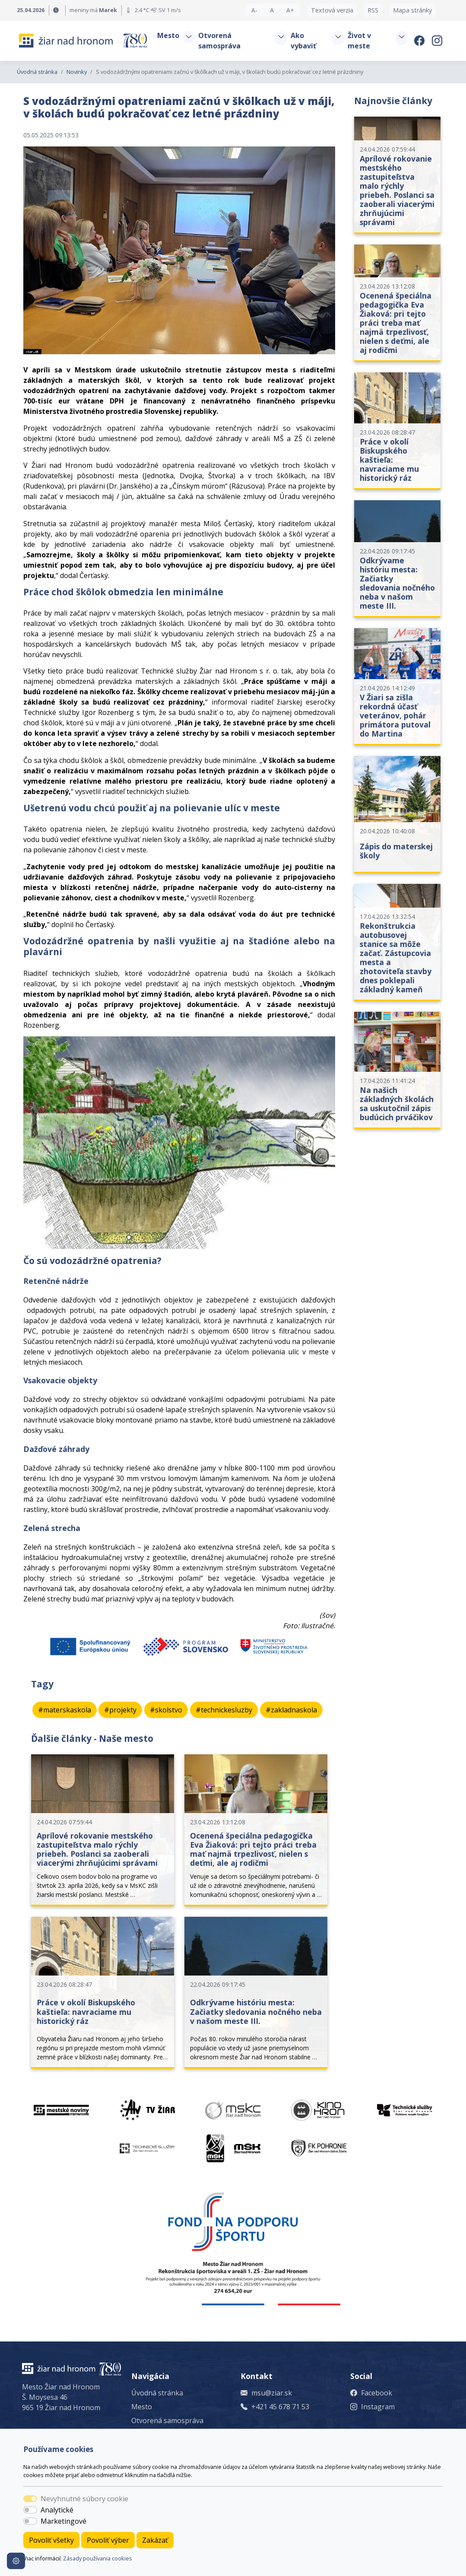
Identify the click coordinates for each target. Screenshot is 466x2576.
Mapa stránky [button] (412, 10)
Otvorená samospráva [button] (219, 41)
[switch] (30, 2509)
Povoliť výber (108, 2540)
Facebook (376, 2393)
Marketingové (63, 2521)
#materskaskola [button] (64, 1710)
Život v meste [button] (359, 41)
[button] (189, 37)
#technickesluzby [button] (224, 1710)
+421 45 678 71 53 (280, 2406)
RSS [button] (373, 10)
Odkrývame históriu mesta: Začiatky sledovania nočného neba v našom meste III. (256, 2011)
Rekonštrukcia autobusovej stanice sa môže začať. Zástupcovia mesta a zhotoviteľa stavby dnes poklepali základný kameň (395, 958)
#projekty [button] (120, 1710)
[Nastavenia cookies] (16, 2561)
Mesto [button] (168, 35)
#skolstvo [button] (166, 1710)
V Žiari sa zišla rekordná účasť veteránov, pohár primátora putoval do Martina (395, 715)
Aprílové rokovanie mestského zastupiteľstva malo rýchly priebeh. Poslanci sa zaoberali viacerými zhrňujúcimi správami (97, 1849)
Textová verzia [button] (332, 10)
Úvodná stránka (37, 72)
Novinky (77, 72)
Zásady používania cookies (97, 2558)
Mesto (141, 2406)
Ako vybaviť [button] (303, 41)
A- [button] (254, 10)
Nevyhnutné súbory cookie (84, 2498)
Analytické (57, 2510)
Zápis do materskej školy (396, 851)
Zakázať (155, 2540)
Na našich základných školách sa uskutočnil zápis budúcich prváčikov (397, 1103)
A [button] (272, 10)
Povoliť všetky (51, 2540)
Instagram (378, 2406)
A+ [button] (290, 10)
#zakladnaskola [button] (291, 1710)
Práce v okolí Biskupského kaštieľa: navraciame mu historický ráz (86, 2011)
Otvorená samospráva (167, 2420)
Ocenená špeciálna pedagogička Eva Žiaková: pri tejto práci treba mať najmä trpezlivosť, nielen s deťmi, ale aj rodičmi (253, 1849)
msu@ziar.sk (271, 2393)
